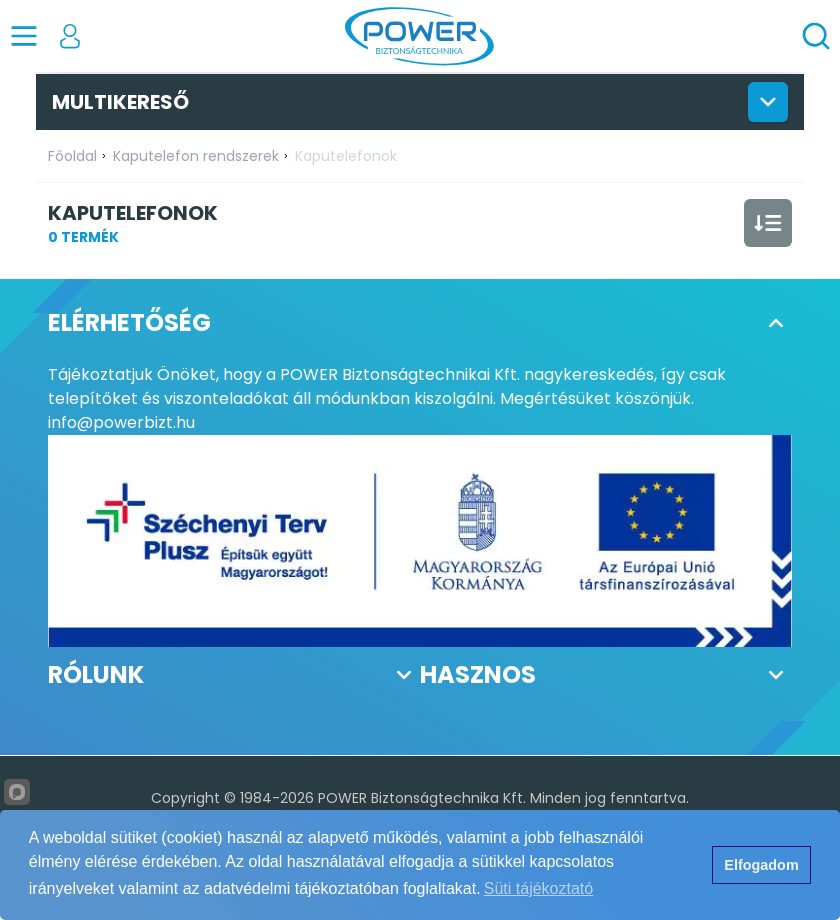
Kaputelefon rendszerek (196, 156)
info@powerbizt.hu (121, 422)
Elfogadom (761, 865)
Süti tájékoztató (538, 888)
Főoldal (72, 156)
